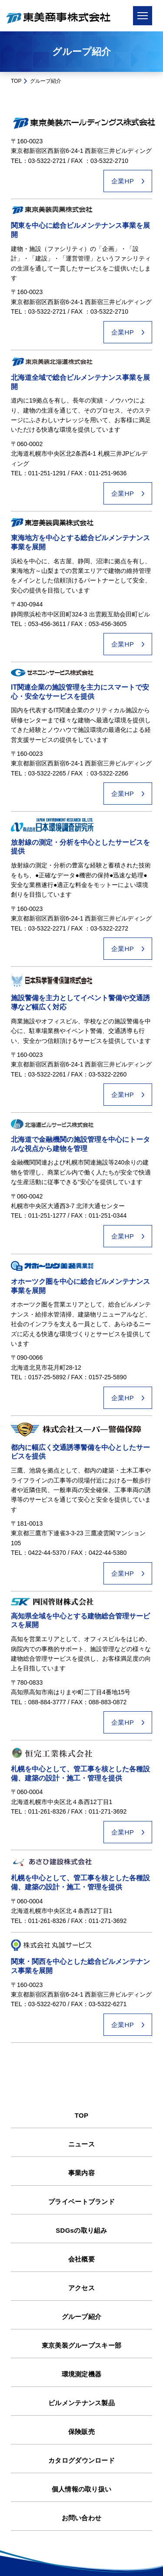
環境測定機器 (82, 2374)
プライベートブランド (81, 2201)
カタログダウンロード (81, 2460)
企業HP (122, 181)
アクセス (81, 2288)
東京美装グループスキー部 (82, 2345)
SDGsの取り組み (81, 2230)
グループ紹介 (82, 2316)
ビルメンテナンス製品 (81, 2403)
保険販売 (81, 2431)
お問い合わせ (82, 2518)
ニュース (81, 2144)
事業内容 (81, 2173)
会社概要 (81, 2259)
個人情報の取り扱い (82, 2489)
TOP (16, 81)
